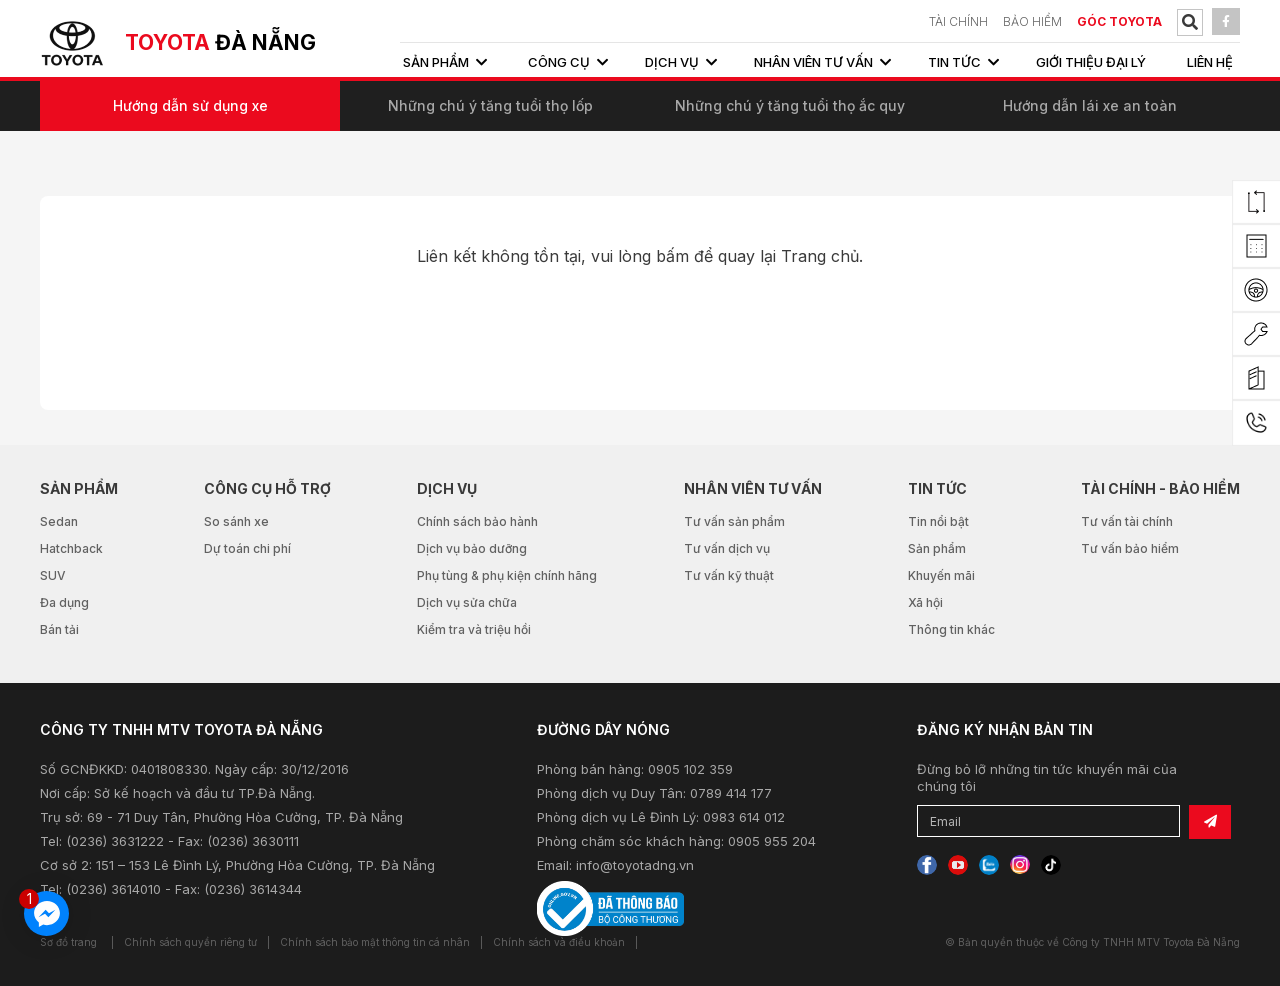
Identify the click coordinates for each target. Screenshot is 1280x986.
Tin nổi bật (938, 521)
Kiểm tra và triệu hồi (474, 629)
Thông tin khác (951, 629)
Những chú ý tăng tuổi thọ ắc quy (790, 105)
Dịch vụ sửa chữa (467, 602)
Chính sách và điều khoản (559, 942)
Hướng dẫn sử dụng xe (190, 105)
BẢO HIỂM (1032, 21)
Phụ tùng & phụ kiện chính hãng (507, 575)
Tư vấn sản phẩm (734, 521)
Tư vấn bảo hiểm (1130, 548)
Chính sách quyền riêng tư (190, 942)
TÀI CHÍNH (958, 21)
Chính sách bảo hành (477, 521)
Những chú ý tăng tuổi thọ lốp (490, 105)
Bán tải (59, 629)
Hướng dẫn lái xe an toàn (1090, 105)
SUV (53, 575)
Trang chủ (820, 256)
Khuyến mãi (941, 575)
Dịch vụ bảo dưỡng (472, 548)
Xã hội (925, 602)
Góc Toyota (1119, 21)
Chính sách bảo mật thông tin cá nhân (375, 942)
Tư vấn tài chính (1127, 521)
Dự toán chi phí (247, 548)
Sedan (59, 521)
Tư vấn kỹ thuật (729, 575)
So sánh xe (236, 521)
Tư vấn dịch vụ (727, 548)
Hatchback (71, 548)
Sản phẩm (937, 548)
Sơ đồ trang (68, 942)
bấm (672, 256)
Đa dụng (64, 602)
